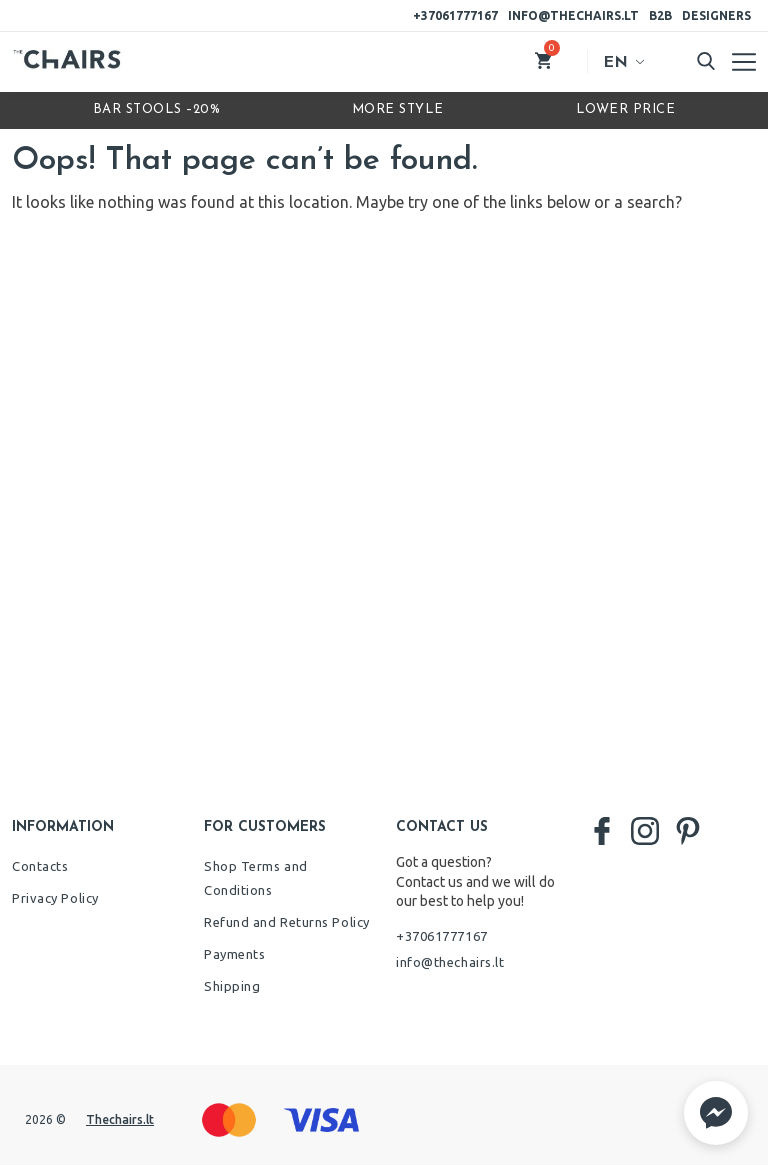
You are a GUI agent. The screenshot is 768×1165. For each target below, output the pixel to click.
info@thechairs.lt (573, 15)
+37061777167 (455, 15)
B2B (660, 15)
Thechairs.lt (120, 1119)
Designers (716, 15)
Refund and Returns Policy (287, 922)
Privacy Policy (55, 898)
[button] (716, 1113)
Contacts (40, 866)
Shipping (232, 986)
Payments (234, 954)
